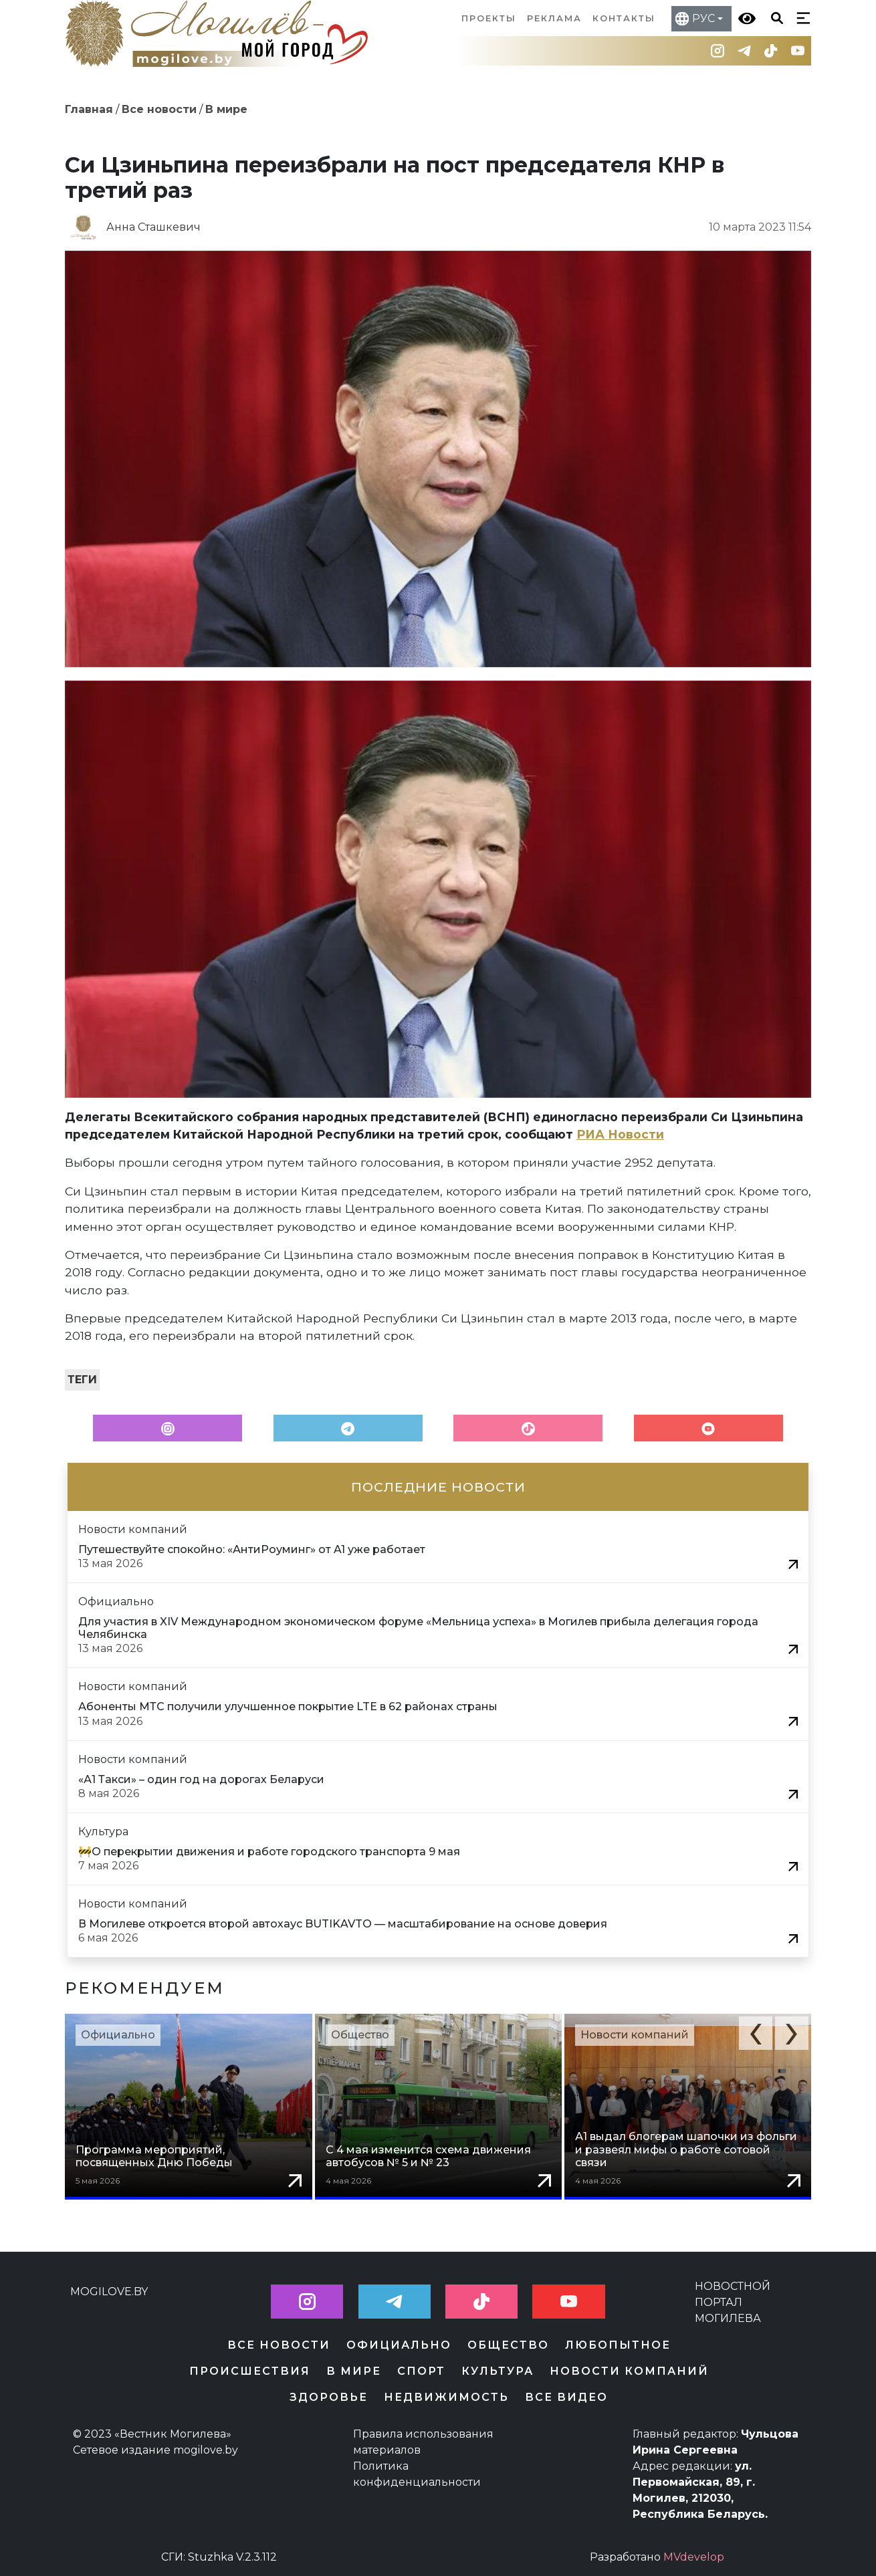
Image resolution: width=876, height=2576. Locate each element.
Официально (118, 2034)
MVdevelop (693, 2557)
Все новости (159, 109)
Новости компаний (634, 2034)
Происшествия (249, 2371)
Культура (497, 2371)
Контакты (623, 18)
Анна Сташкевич (153, 227)
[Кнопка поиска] (774, 17)
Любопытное (618, 2345)
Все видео (566, 2397)
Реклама (554, 18)
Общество (360, 2034)
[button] (755, 2033)
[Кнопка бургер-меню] (800, 17)
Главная (89, 109)
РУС (703, 18)
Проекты (488, 18)
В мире (226, 109)
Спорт (421, 2371)
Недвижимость (446, 2397)
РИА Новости (620, 1134)
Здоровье (329, 2397)
